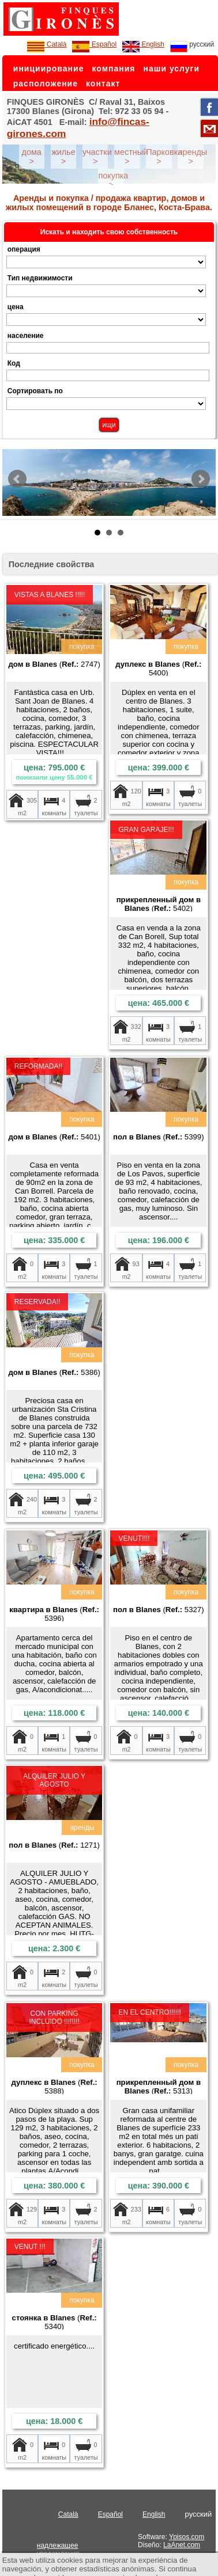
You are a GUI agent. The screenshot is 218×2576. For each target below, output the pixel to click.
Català (46, 44)
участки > (97, 156)
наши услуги (171, 68)
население (25, 336)
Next (200, 479)
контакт (103, 83)
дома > (32, 156)
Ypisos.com (186, 2537)
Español (94, 44)
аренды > (192, 156)
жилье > (63, 156)
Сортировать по (35, 391)
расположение (45, 83)
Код (13, 363)
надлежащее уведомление (58, 2549)
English (143, 44)
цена (15, 307)
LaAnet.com (181, 2545)
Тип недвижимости (40, 278)
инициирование (48, 68)
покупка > (113, 180)
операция (23, 249)
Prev (17, 479)
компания (113, 68)
